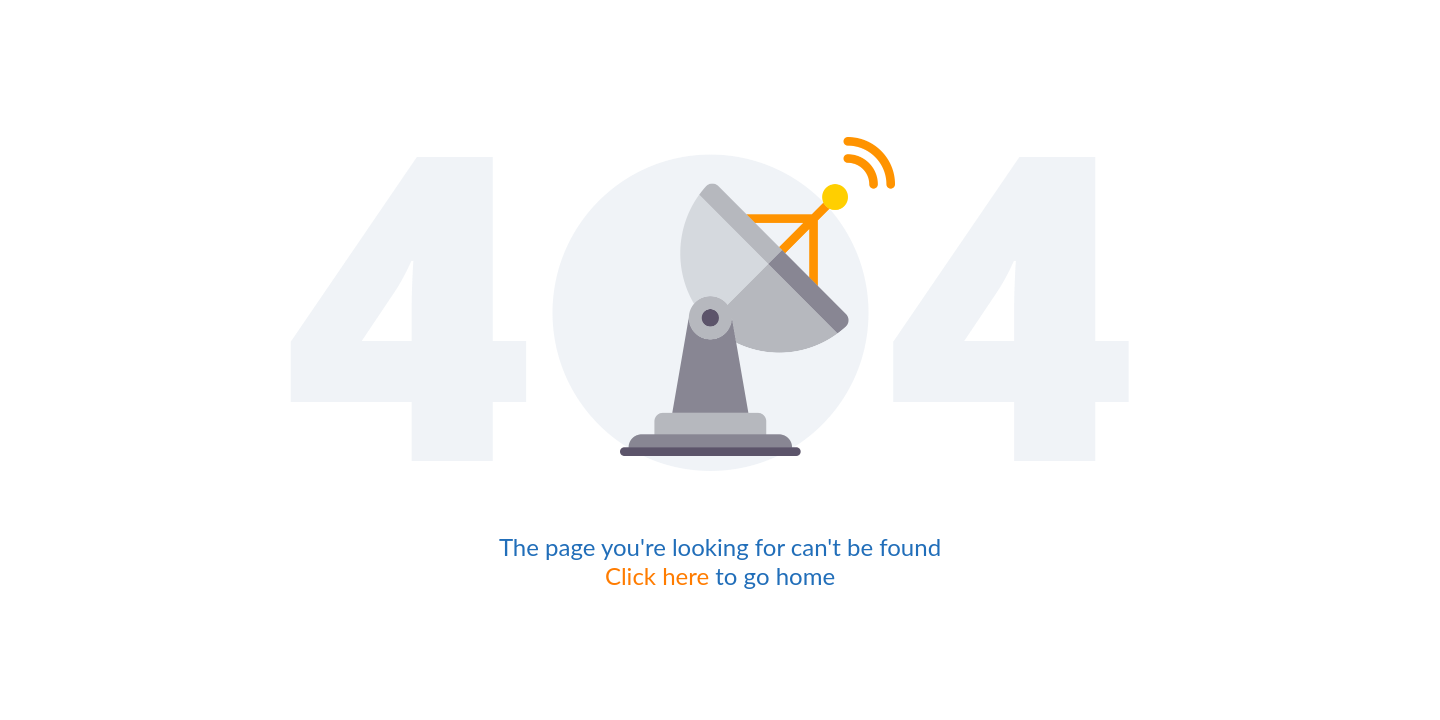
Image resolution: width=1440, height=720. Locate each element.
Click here (657, 575)
